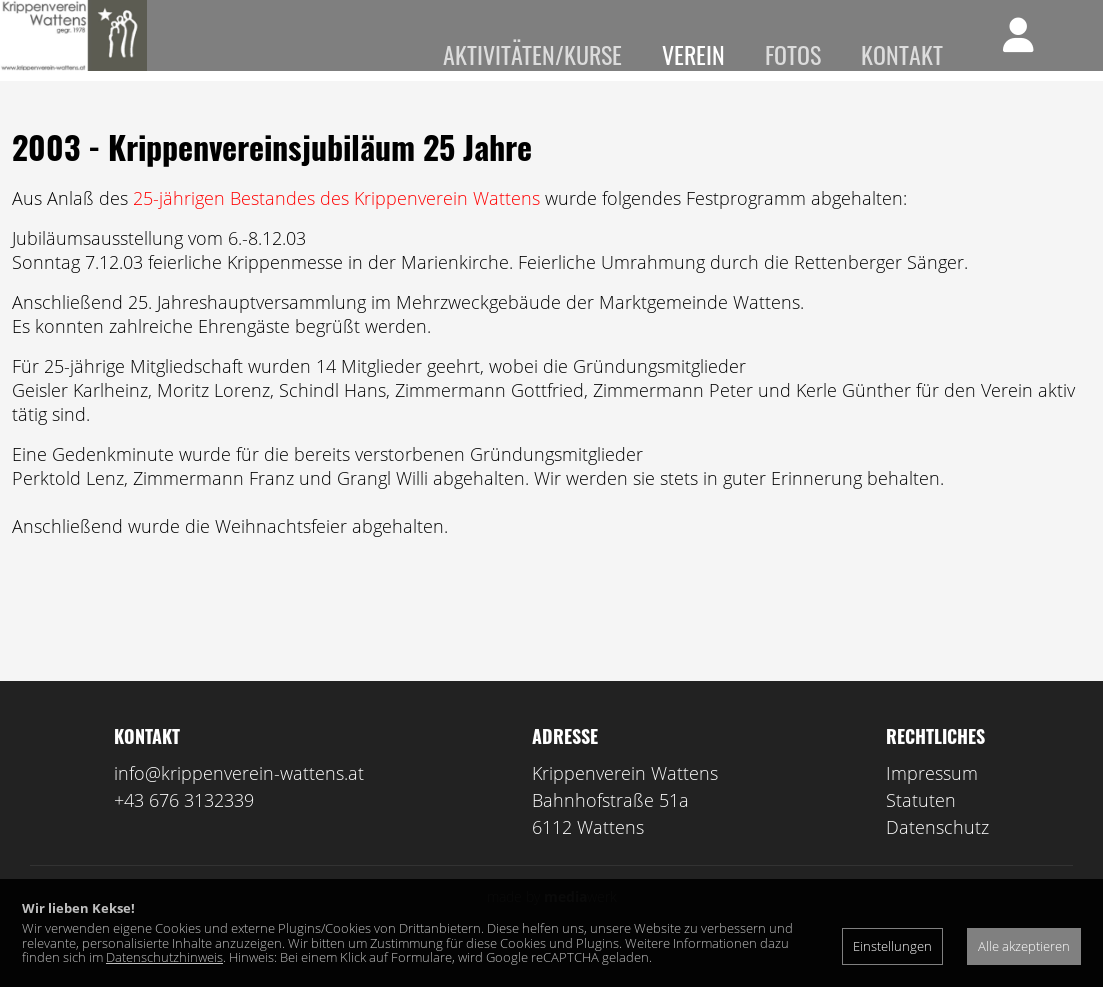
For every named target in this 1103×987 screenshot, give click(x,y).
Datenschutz (937, 856)
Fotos (793, 54)
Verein (693, 54)
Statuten (921, 829)
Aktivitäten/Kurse (532, 54)
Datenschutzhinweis (164, 957)
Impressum (932, 802)
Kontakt (902, 54)
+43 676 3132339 (184, 829)
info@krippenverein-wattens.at (239, 802)
